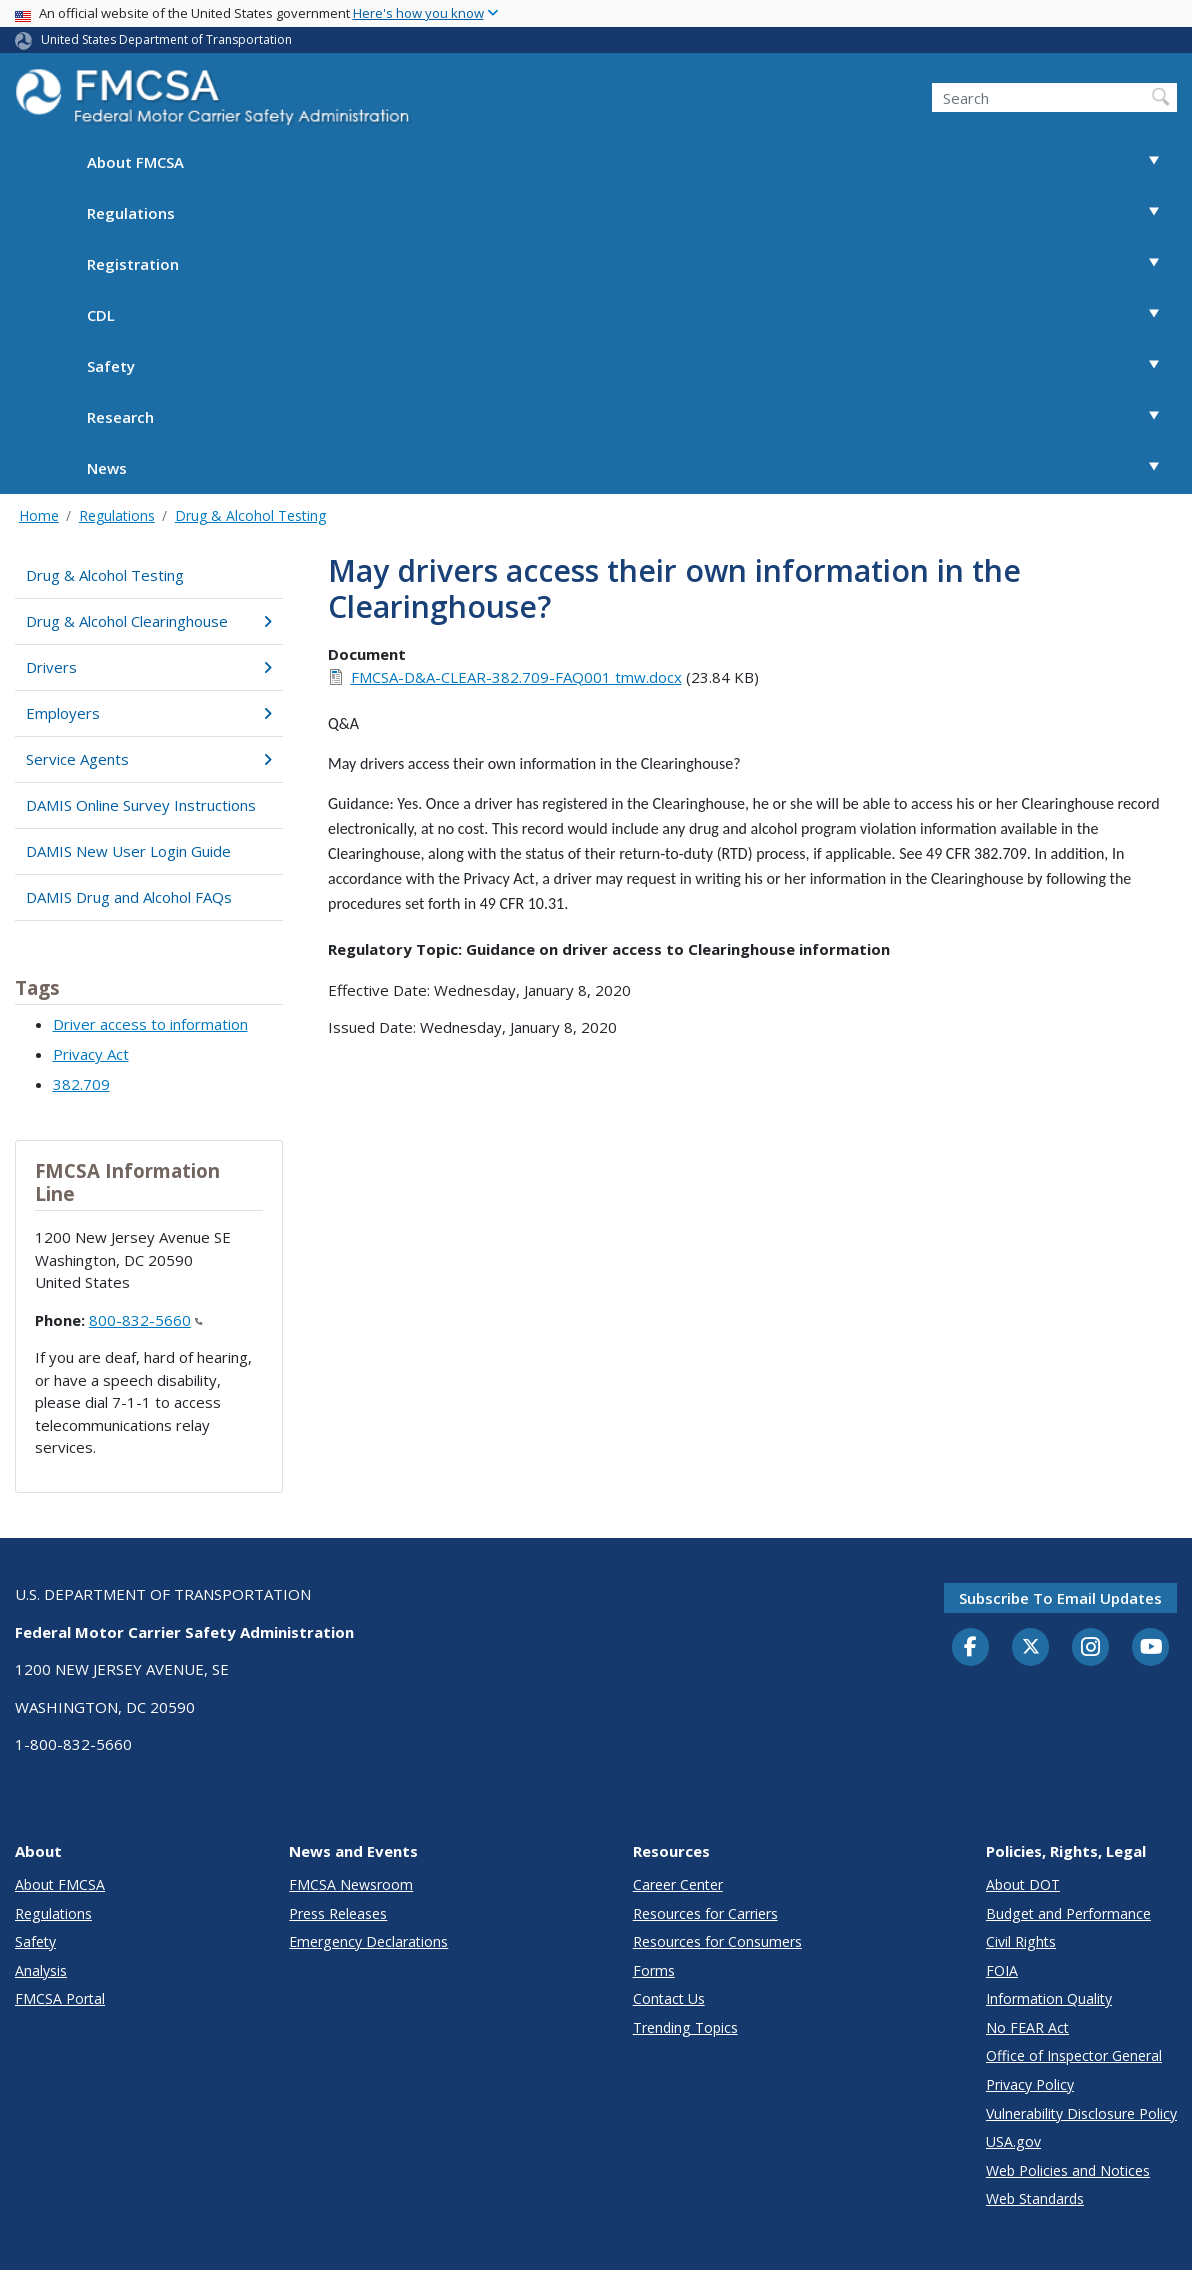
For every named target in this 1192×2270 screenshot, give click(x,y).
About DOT (1023, 1884)
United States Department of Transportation (166, 39)
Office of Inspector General (1074, 2055)
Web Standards (1035, 2198)
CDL (632, 315)
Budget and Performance (1068, 1913)
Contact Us (669, 1998)
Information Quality (1049, 1998)
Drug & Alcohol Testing (250, 515)
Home (39, 515)
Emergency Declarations (368, 1941)
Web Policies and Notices (1068, 2170)
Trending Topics (685, 2027)
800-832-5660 (146, 1320)
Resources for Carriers (705, 1913)
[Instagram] (1091, 1649)
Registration (632, 264)
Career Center (678, 1884)
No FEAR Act (1027, 2027)
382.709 (81, 1084)
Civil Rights (1021, 1941)
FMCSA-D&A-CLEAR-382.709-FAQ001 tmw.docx (516, 677)
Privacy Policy (1030, 2084)
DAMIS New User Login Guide (128, 851)
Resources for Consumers (717, 1941)
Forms (654, 1970)
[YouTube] (1151, 1648)
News (632, 468)
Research (632, 417)
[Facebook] (971, 1648)
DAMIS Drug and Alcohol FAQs (129, 897)
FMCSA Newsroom (351, 1884)
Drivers (149, 667)
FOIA (1002, 1970)
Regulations (632, 213)
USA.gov (1013, 2141)
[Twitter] (1031, 1647)
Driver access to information (150, 1024)
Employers (149, 713)
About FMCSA (632, 162)
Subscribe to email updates (1060, 1598)
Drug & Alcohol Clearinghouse (149, 621)
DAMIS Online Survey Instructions (141, 805)
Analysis (41, 1970)
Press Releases (338, 1913)
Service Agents (149, 759)
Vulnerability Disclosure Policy (1081, 2113)
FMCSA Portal (60, 1998)
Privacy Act (91, 1054)
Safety (632, 366)
